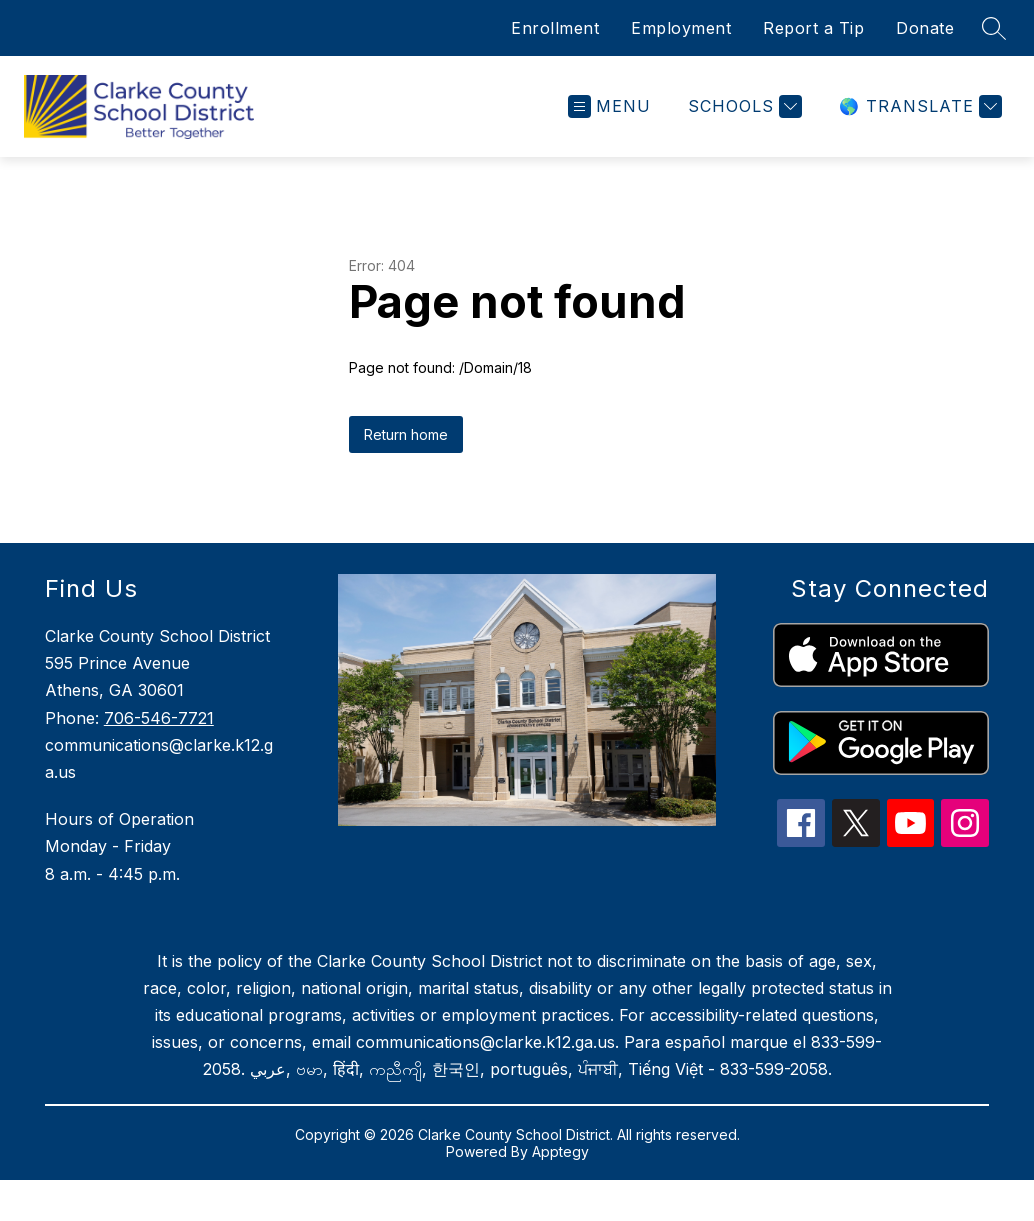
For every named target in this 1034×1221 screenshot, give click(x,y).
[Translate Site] (918, 106)
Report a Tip (813, 28)
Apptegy (560, 1151)
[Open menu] (609, 106)
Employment (681, 28)
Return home (406, 434)
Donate (925, 28)
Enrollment (555, 28)
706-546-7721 (159, 718)
